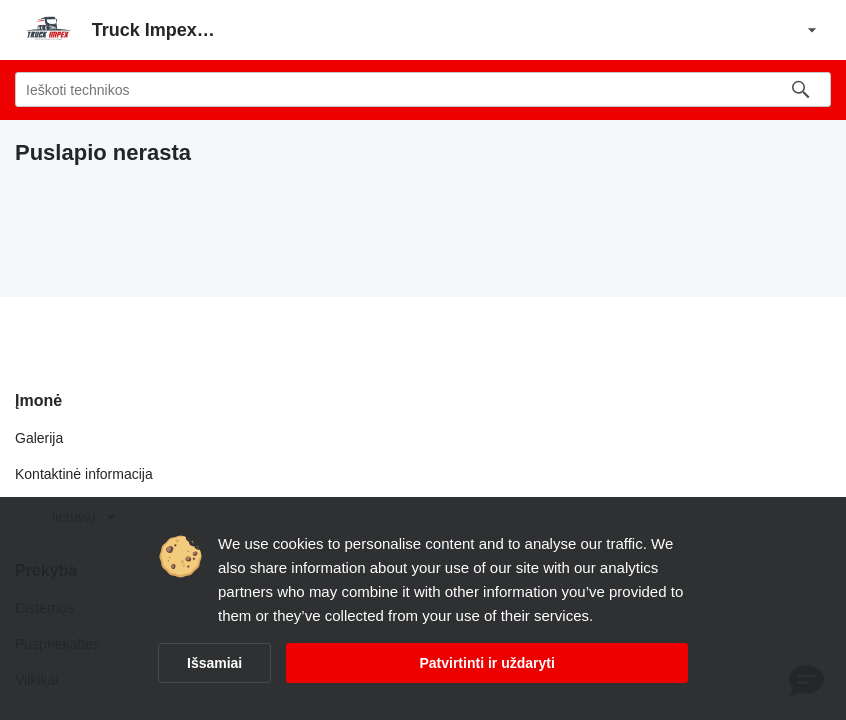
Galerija (39, 438)
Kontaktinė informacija (84, 474)
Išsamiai (214, 663)
